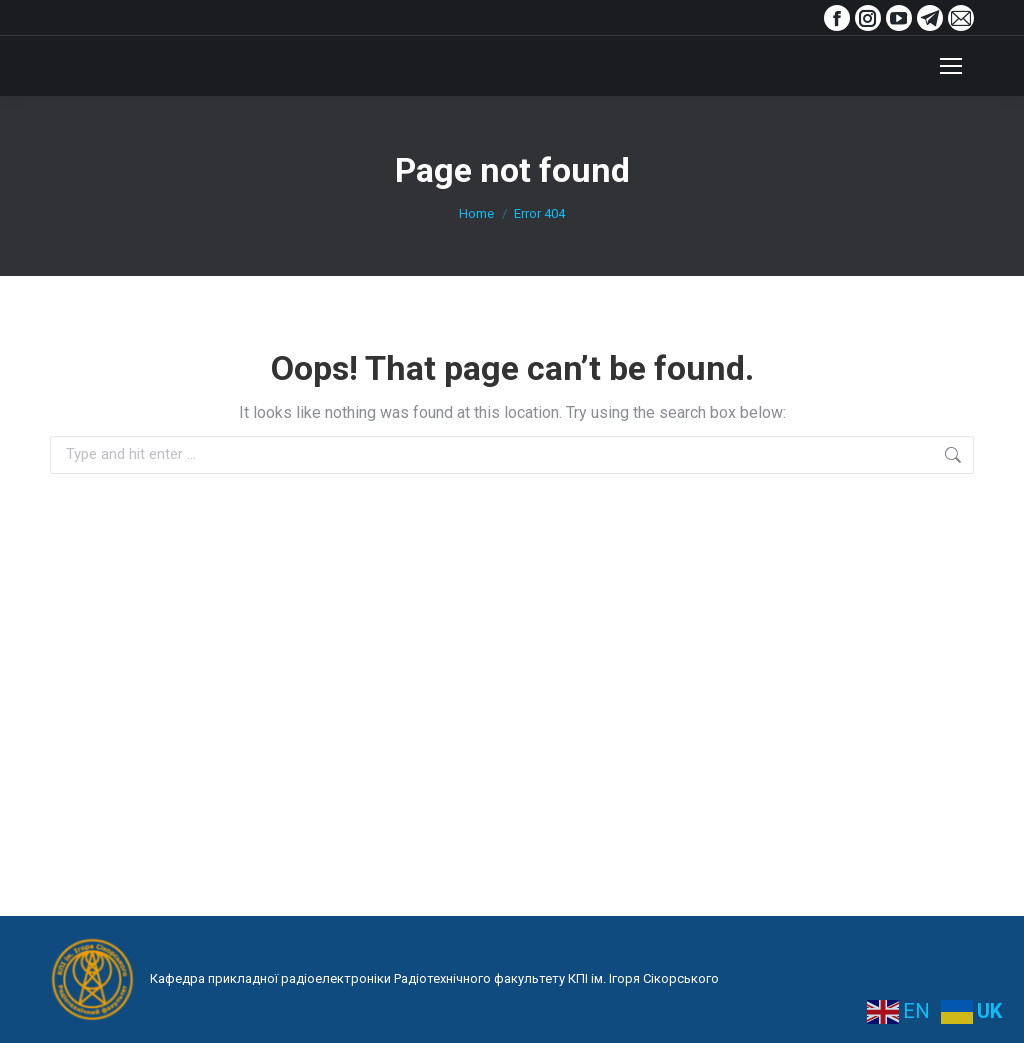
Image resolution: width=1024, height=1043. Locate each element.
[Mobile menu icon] (951, 66)
